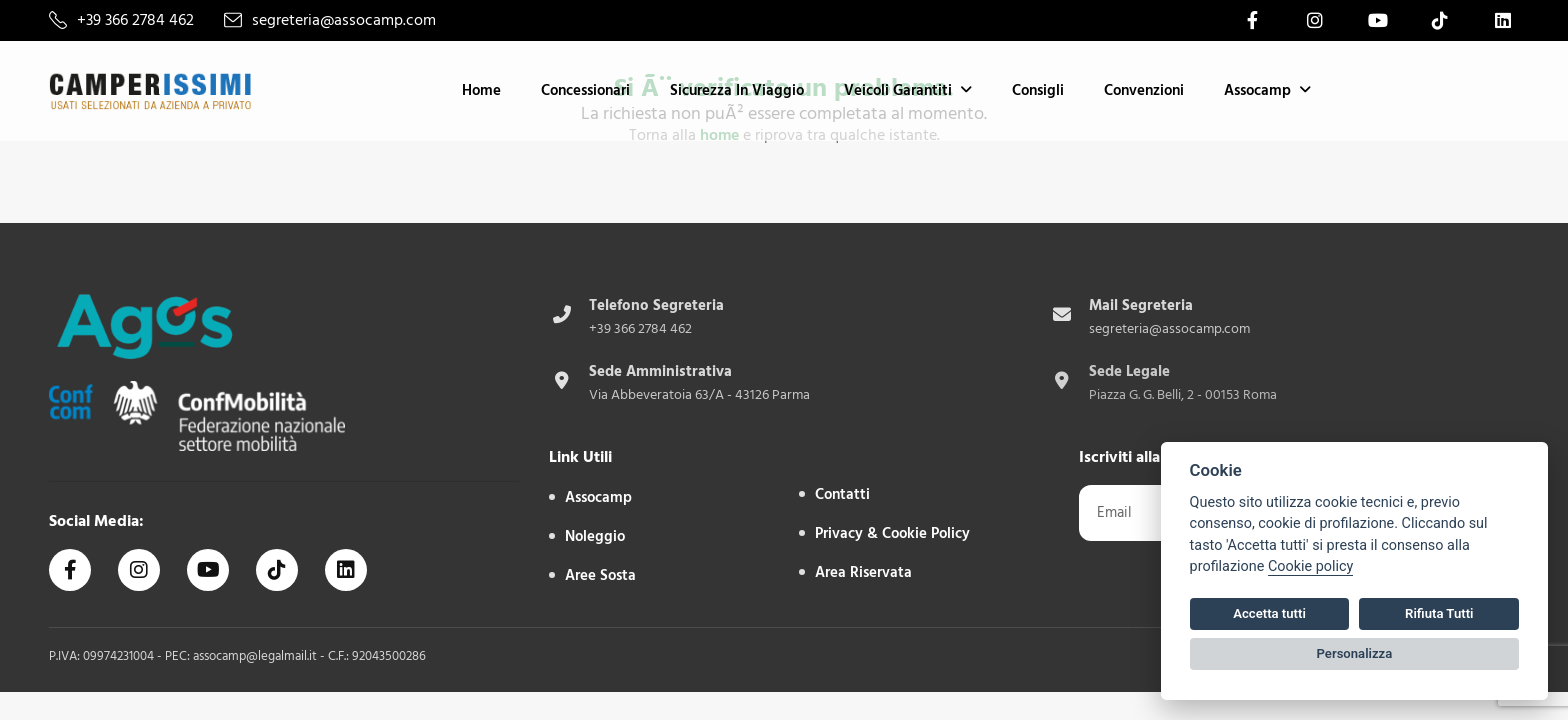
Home (481, 90)
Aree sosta (600, 575)
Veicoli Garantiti (898, 90)
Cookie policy (1310, 566)
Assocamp (1257, 90)
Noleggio (595, 536)
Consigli (1038, 90)
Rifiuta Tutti (1439, 613)
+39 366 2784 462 (135, 20)
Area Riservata (863, 572)
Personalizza (1355, 653)
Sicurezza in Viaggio (737, 90)
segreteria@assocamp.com (344, 20)
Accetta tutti (1269, 613)
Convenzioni (1144, 90)
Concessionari (585, 90)
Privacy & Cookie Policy (892, 533)
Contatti (842, 494)
